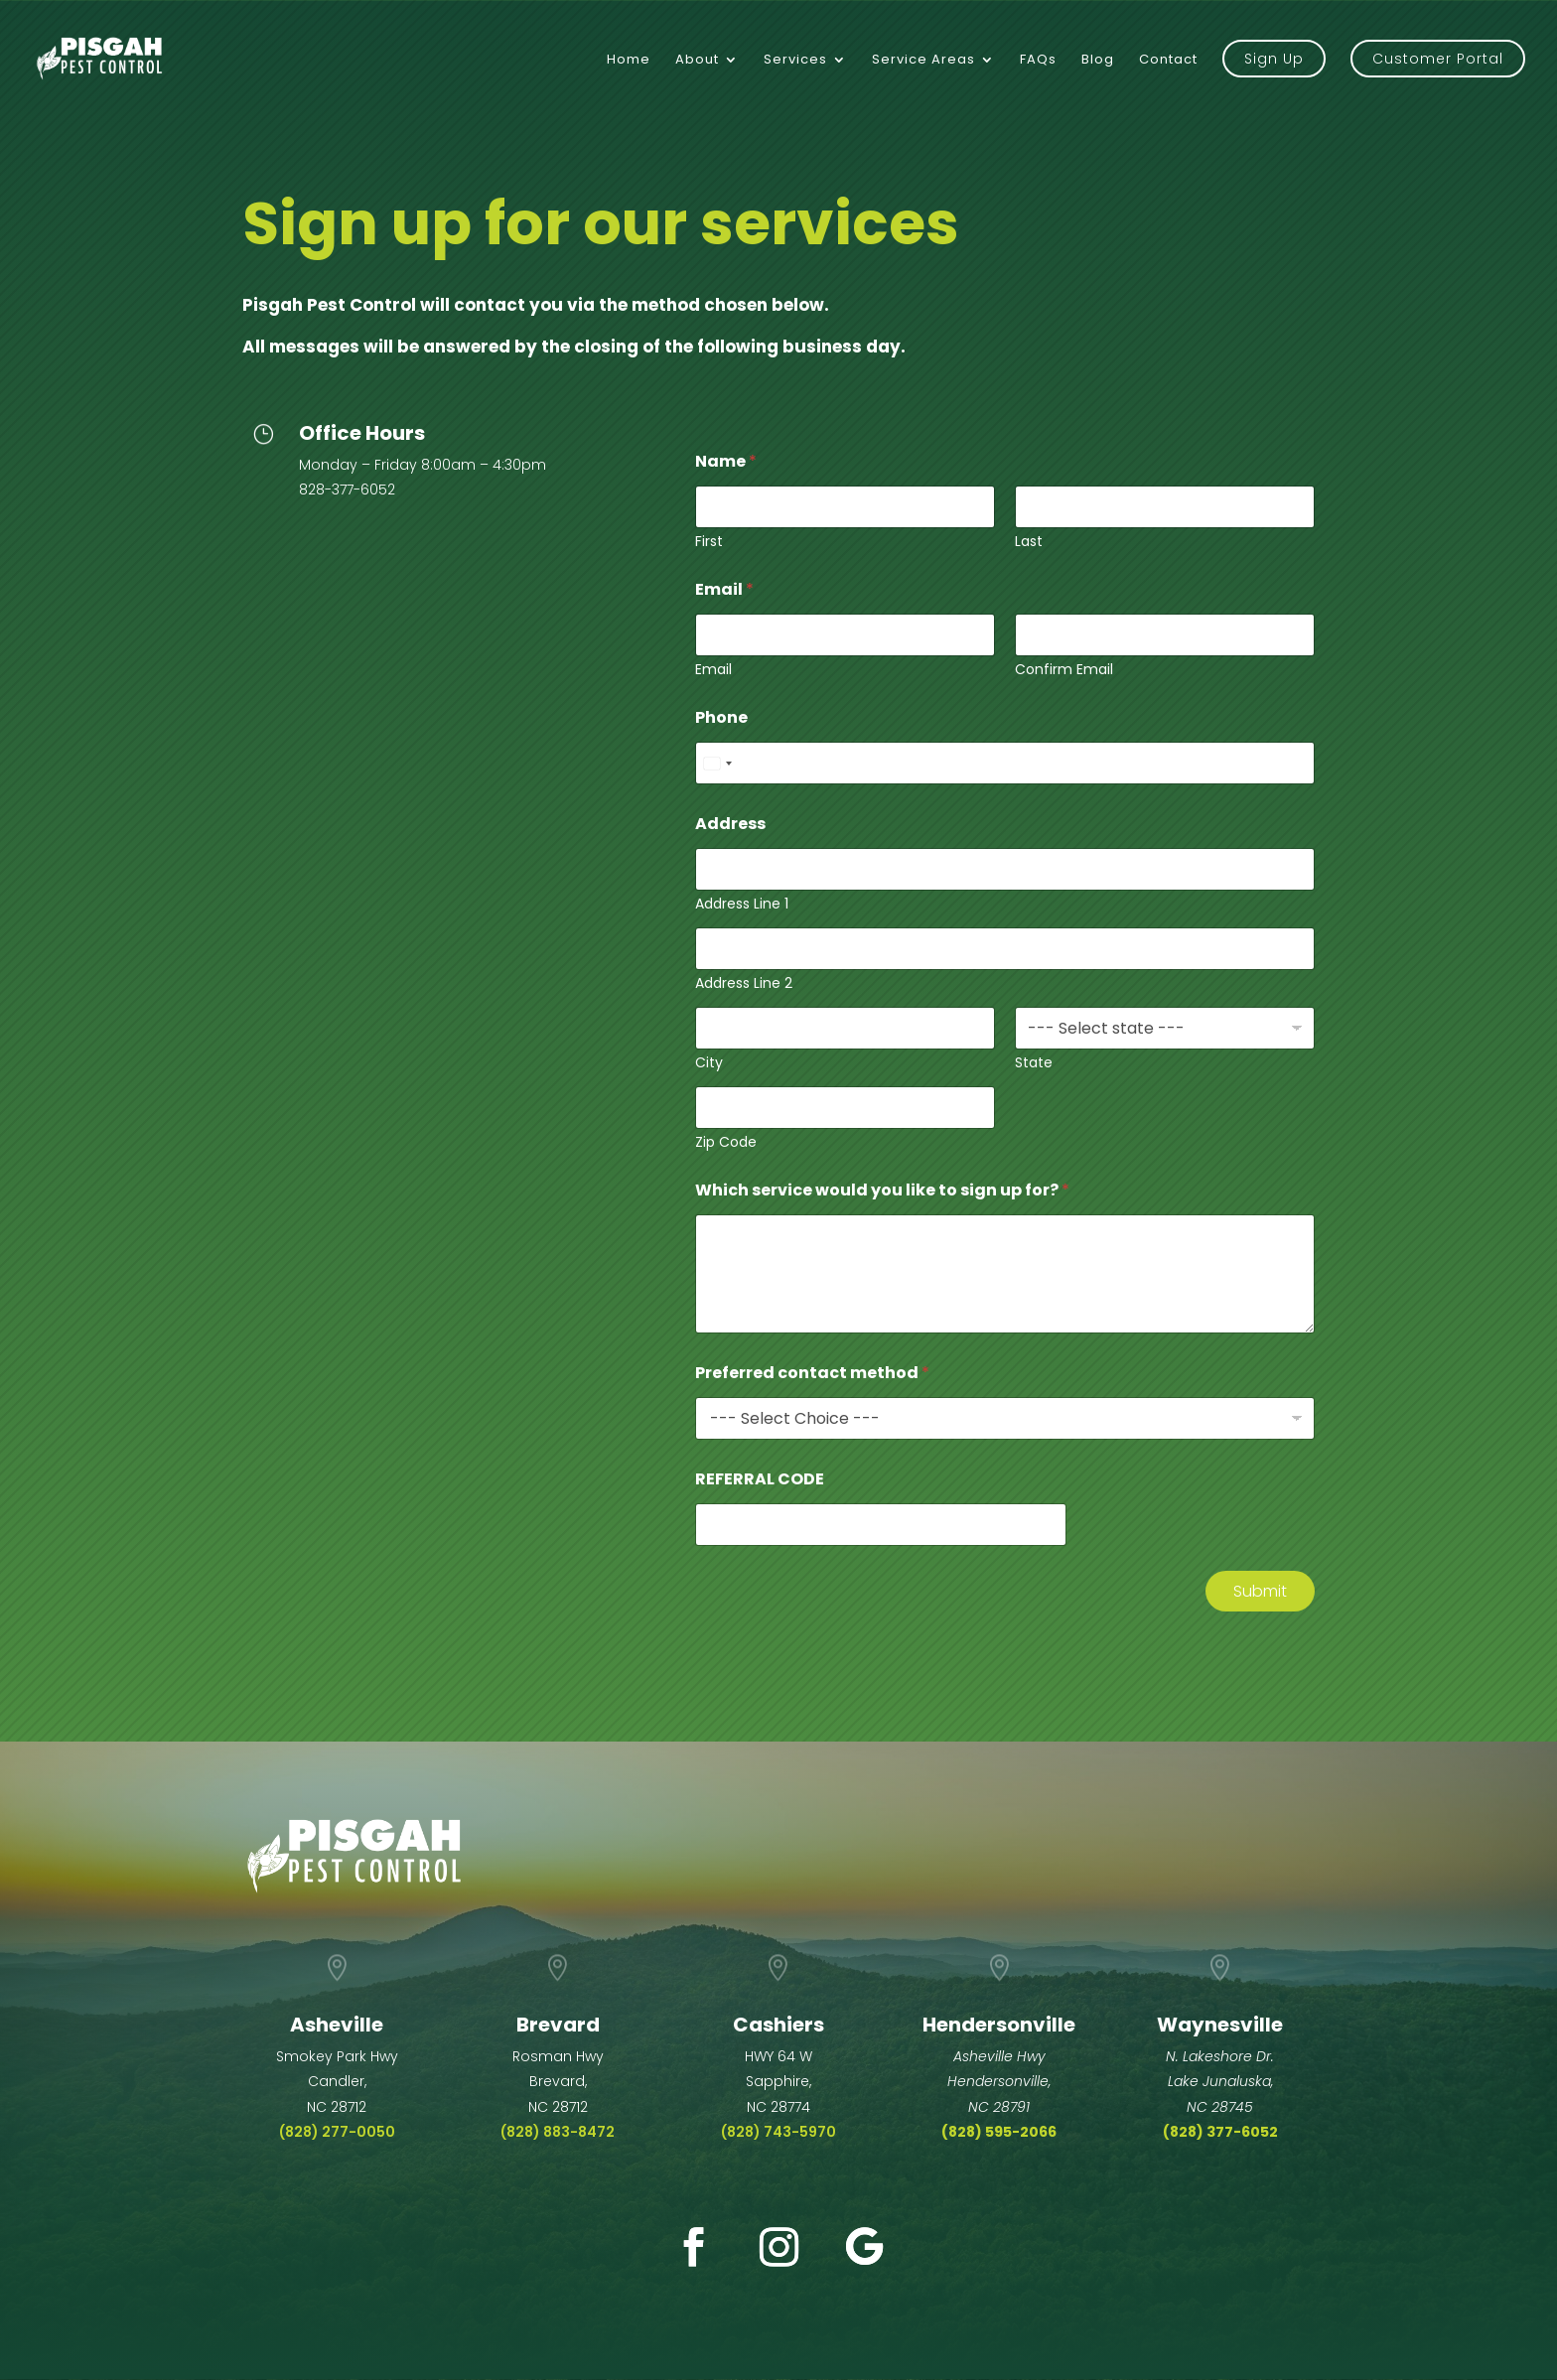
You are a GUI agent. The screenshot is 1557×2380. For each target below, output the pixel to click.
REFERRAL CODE (759, 1479)
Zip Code (726, 1142)
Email (713, 669)
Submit (1260, 1591)
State (1034, 1062)
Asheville (336, 2024)
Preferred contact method (812, 1372)
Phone (721, 717)
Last (1029, 541)
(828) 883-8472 (557, 2132)
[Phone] (1005, 763)
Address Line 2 (743, 983)
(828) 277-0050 (337, 2132)
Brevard (558, 2024)
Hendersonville (998, 2024)
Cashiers (778, 2024)
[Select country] (717, 763)
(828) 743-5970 (778, 2132)
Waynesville (1220, 2024)
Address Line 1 (741, 904)
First (709, 541)
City (709, 1062)
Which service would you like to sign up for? (882, 1190)
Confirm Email (1064, 669)
